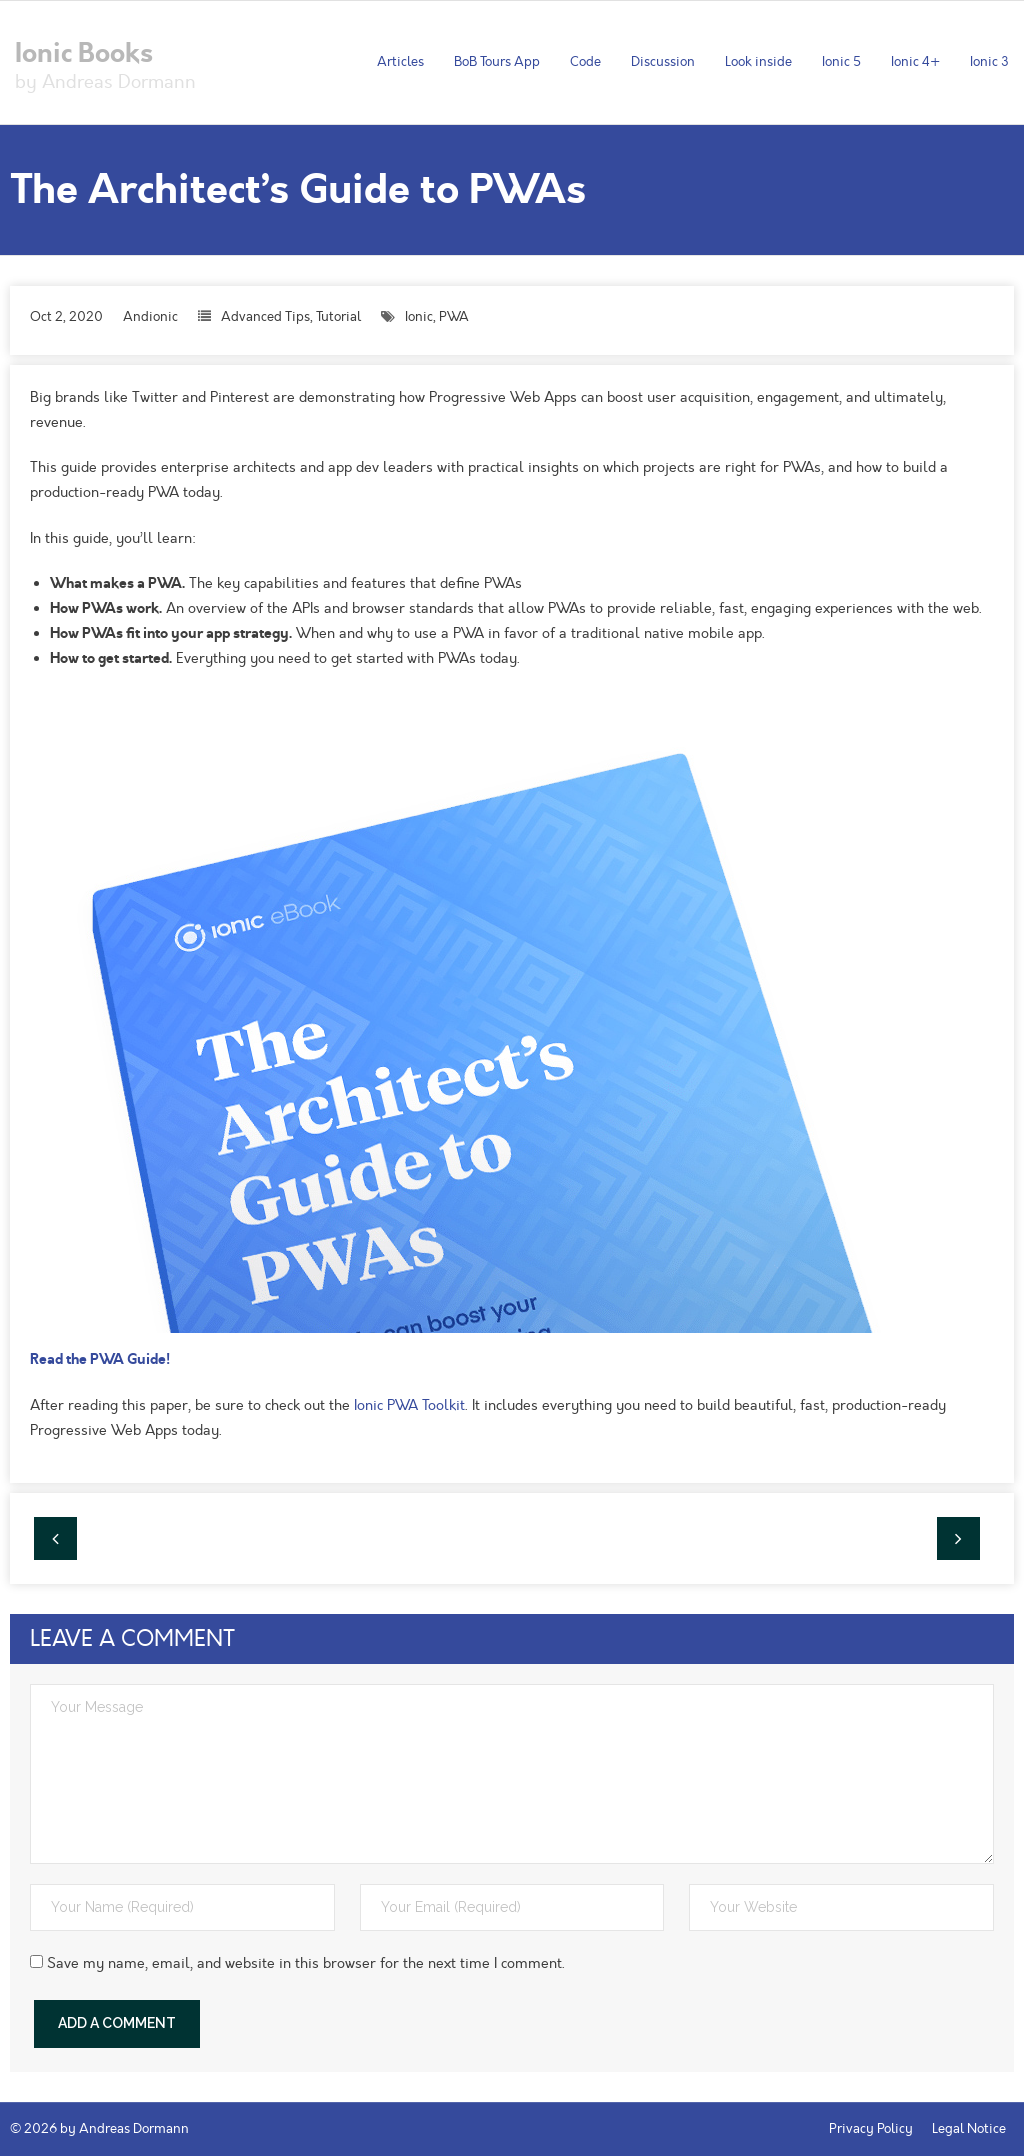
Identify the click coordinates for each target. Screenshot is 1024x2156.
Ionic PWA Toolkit (409, 1405)
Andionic (150, 317)
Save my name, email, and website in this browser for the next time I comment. (306, 1963)
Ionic (419, 317)
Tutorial (338, 317)
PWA (454, 317)
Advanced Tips (265, 317)
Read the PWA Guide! (100, 1359)
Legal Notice (969, 2129)
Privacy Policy (871, 2129)
